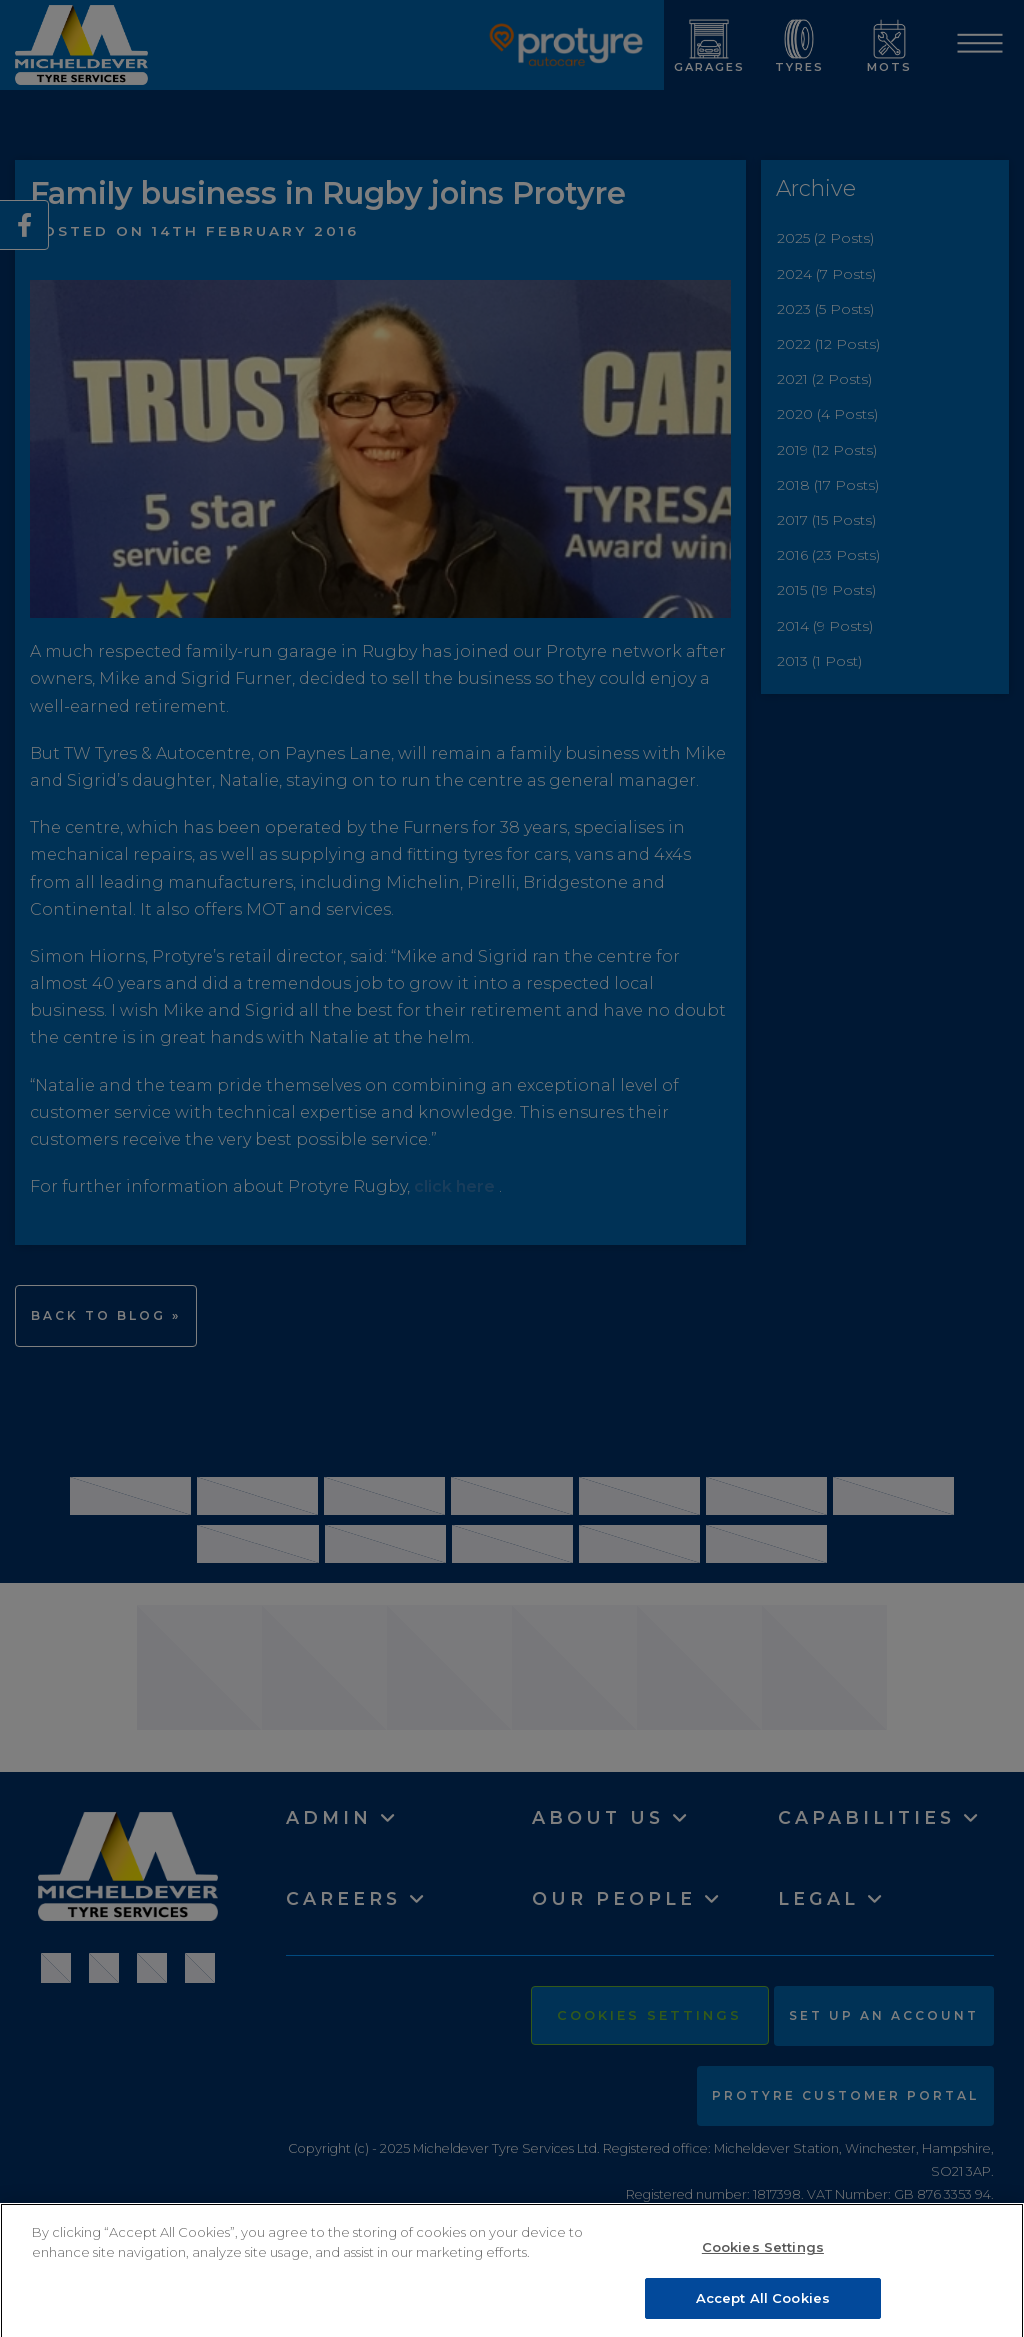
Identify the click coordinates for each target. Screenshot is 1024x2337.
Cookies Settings (763, 2255)
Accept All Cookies (763, 2306)
